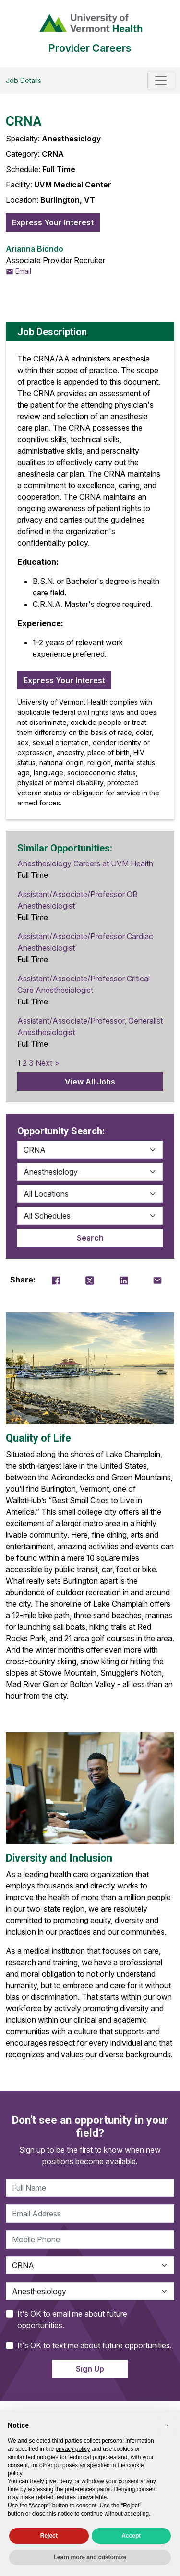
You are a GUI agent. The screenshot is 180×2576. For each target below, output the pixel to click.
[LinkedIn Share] (124, 1279)
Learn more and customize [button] (89, 2557)
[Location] (90, 1194)
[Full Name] (90, 2188)
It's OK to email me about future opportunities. (72, 2319)
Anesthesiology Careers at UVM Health (85, 863)
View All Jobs (90, 1081)
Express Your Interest (53, 222)
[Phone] (90, 2239)
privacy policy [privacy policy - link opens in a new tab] (72, 2449)
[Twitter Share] (90, 1279)
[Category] (90, 1150)
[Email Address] (90, 2213)
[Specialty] (90, 1172)
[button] (167, 2425)
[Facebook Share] (56, 1279)
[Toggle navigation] (160, 80)
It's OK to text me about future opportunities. (94, 2345)
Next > (48, 1063)
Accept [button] (131, 2535)
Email (18, 271)
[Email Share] (157, 1279)
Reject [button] (49, 2535)
